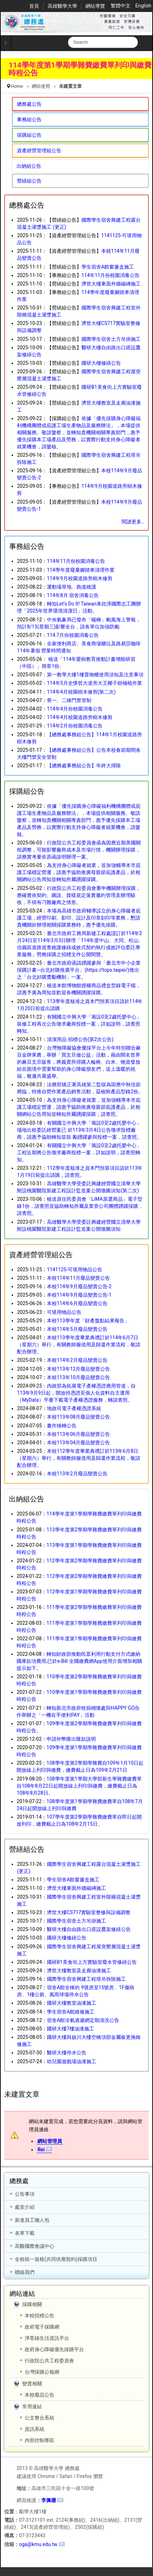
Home (17, 86)
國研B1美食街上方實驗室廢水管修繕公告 (92, 1962)
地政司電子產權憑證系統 (74, 1408)
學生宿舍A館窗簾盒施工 (107, 267)
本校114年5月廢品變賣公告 (77, 1329)
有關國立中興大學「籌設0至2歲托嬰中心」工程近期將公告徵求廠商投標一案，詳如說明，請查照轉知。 (79, 1152)
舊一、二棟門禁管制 (69, 700)
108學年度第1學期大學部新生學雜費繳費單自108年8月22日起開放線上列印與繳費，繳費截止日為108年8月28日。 (79, 1786)
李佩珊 (48, 2500)
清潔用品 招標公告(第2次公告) (80, 1039)
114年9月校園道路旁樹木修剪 (79, 578)
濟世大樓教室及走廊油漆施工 (79, 1970)
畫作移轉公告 (61, 1425)
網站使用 (41, 86)
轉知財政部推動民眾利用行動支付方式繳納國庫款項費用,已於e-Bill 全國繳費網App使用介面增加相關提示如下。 (79, 1661)
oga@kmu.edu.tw (38, 2544)
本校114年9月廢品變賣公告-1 (79, 1295)
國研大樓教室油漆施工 (71, 2003)
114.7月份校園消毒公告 (73, 635)
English (143, 5)
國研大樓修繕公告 (101, 363)
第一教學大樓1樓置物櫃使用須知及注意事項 (95, 674)
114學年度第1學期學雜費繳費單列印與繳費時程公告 (79, 69)
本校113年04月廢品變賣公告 (78, 1442)
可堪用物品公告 (64, 1312)
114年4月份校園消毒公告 (74, 709)
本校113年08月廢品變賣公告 (78, 1417)
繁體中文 (121, 5)
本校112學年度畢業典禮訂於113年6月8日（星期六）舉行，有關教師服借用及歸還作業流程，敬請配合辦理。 (78, 1458)
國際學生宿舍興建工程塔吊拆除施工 (86, 1979)
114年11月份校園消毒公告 (110, 275)
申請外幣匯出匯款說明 (71, 1739)
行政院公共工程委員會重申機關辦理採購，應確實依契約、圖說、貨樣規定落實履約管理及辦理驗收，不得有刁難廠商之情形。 (79, 895)
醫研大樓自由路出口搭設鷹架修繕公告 (89, 1929)
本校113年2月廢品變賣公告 (77, 1473)
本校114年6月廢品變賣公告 (77, 1303)
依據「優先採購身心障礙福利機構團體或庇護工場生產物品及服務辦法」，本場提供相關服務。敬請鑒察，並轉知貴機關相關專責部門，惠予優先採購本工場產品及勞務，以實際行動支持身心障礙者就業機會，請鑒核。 (79, 432)
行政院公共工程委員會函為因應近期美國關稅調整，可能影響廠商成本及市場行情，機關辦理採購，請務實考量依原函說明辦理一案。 (79, 850)
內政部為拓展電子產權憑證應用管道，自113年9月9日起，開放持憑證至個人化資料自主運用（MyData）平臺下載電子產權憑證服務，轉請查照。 (76, 1393)
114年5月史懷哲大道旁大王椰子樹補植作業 (94, 683)
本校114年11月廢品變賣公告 (78, 1278)
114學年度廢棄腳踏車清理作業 (81, 570)
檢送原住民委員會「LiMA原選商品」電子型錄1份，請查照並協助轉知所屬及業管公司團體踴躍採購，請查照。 (80, 1206)
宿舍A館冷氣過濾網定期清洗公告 (83, 2020)
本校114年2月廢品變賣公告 (77, 1360)
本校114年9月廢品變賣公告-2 (79, 1286)
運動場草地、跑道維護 (71, 587)
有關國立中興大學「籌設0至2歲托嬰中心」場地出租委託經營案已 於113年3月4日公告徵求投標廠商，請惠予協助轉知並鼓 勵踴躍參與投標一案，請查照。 (79, 1130)
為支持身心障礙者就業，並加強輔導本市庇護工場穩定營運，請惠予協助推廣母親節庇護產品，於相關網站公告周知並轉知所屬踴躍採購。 (79, 872)
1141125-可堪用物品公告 (74, 1269)
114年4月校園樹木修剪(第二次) (81, 692)
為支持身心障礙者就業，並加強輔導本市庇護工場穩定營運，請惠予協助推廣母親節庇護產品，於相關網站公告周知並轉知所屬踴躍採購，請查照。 (79, 1107)
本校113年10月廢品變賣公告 (78, 1377)
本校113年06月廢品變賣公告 (78, 1434)
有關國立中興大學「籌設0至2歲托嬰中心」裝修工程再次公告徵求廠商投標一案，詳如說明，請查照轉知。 (79, 1024)
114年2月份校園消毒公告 (74, 725)
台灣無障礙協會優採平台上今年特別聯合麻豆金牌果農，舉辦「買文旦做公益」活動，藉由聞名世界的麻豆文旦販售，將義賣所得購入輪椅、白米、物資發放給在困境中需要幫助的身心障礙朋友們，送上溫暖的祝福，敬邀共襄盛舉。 (79, 1062)
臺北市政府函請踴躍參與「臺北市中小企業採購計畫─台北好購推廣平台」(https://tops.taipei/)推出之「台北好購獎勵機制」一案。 (79, 970)
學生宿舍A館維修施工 (70, 2012)
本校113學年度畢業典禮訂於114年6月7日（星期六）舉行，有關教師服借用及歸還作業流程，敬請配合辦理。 (78, 1344)
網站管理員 (49, 2141)
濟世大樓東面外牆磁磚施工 (111, 284)
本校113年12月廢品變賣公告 (78, 1369)
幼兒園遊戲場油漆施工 (71, 2061)
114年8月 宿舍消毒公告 (73, 595)
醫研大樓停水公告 (66, 2052)
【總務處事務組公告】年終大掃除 (84, 765)
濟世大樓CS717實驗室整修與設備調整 (88, 1912)
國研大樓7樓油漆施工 (70, 2028)
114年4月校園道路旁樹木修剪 (79, 717)
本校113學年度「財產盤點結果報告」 (88, 1320)
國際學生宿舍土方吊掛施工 (111, 339)
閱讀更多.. (133, 521)
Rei (40, 2149)
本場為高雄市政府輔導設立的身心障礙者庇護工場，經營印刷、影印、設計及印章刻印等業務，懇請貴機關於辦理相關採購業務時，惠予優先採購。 (79, 918)
